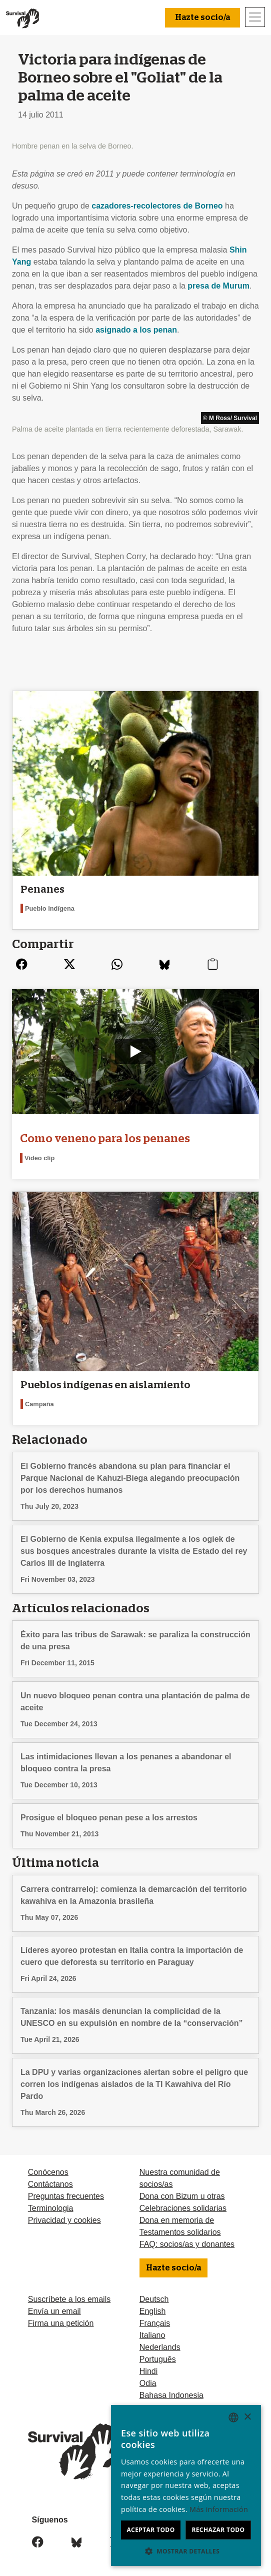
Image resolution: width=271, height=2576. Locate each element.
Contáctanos (50, 2184)
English (153, 2311)
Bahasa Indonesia (172, 2395)
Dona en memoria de (177, 2220)
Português (158, 2359)
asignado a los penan (136, 330)
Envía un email (54, 2311)
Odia (148, 2383)
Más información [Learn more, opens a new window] (219, 2509)
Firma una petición (61, 2323)
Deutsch (154, 2299)
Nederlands (160, 2347)
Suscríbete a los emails (69, 2299)
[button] (186, 2551)
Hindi (149, 2371)
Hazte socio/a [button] (202, 18)
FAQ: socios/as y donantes (187, 2244)
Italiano (153, 2335)
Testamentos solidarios (180, 2232)
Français (155, 2323)
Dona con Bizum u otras (182, 2196)
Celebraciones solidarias (183, 2208)
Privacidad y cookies (64, 2220)
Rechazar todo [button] (218, 2529)
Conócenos (48, 2172)
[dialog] (186, 2485)
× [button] (247, 2417)
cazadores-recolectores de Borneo (157, 206)
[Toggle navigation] (255, 17)
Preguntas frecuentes (66, 2196)
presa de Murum (219, 286)
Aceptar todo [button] (150, 2529)
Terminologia (51, 2208)
